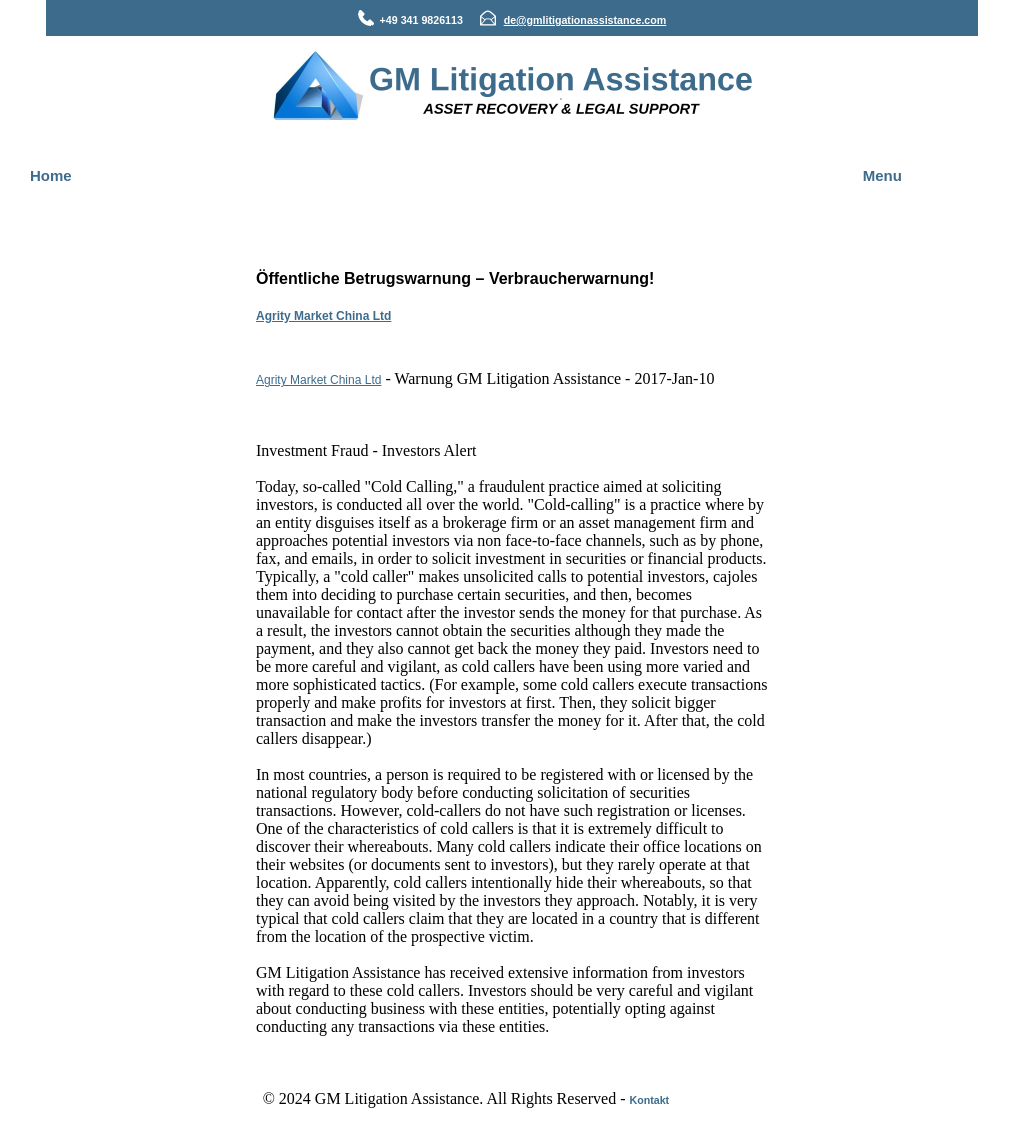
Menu (882, 175)
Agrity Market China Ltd (323, 316)
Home (51, 175)
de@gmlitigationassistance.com (585, 20)
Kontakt (649, 1100)
